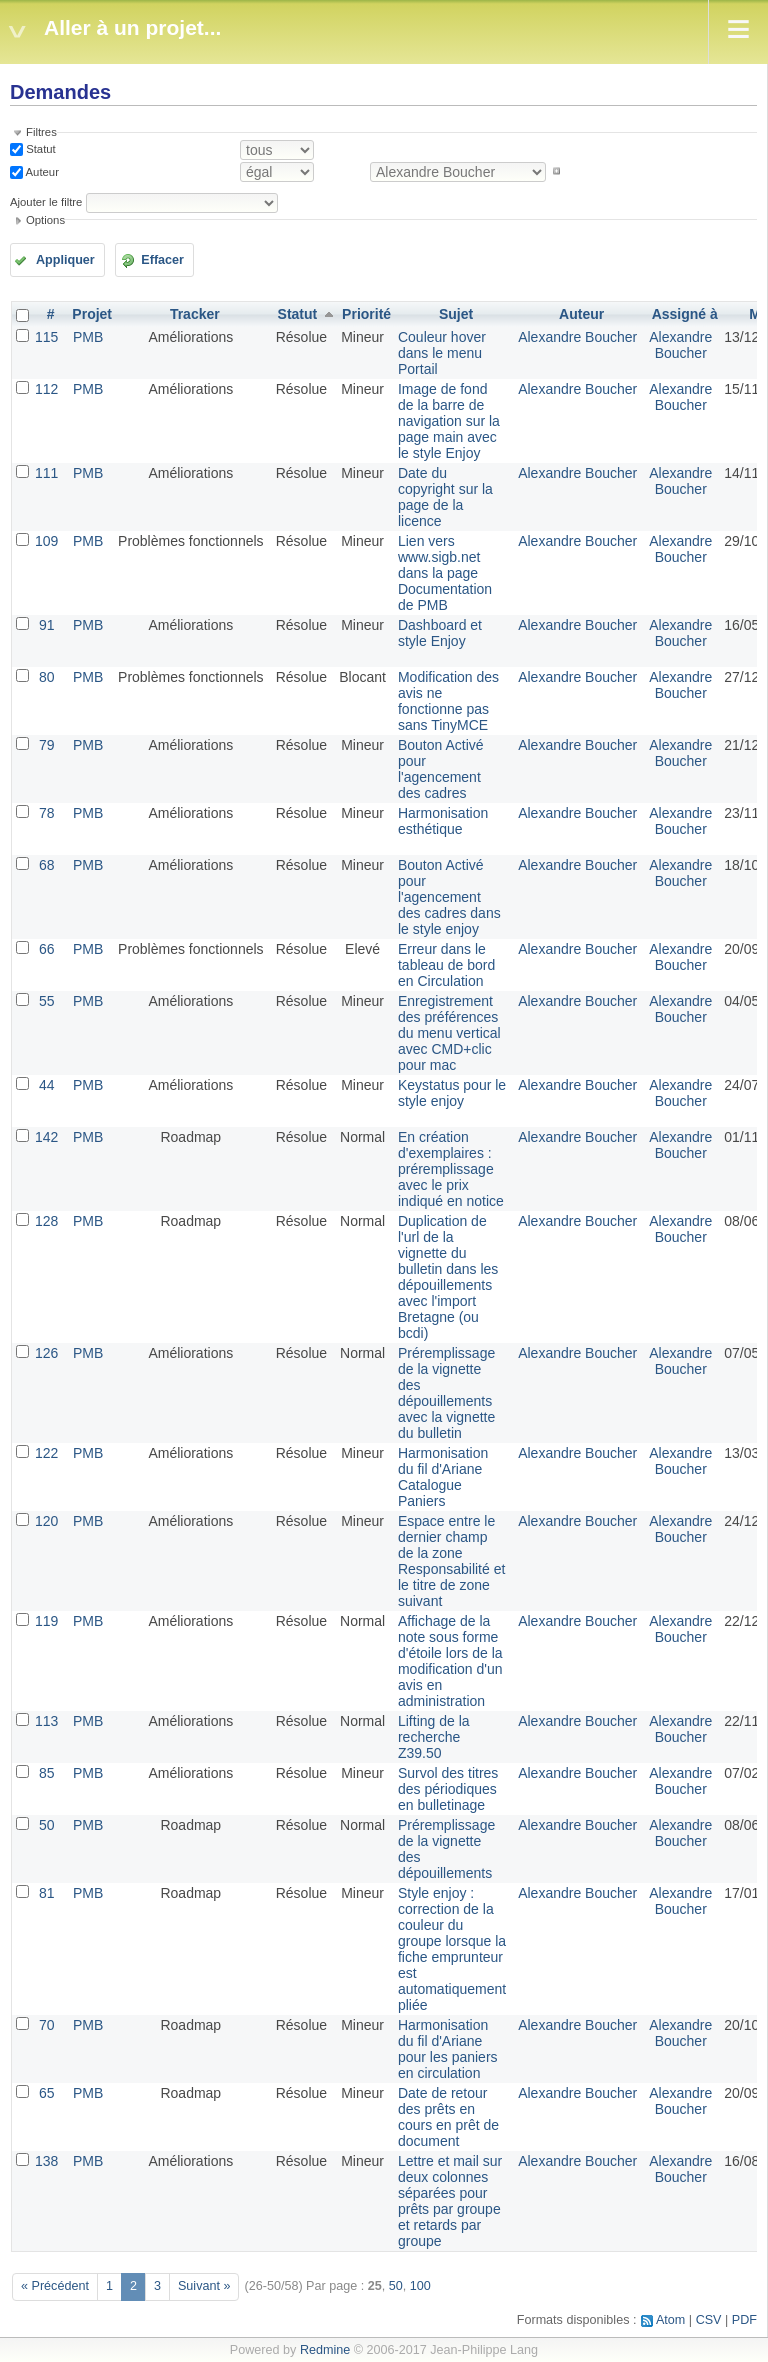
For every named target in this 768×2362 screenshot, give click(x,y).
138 (46, 2161)
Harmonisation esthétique (443, 821)
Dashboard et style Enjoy (440, 633)
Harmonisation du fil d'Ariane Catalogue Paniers (443, 1477)
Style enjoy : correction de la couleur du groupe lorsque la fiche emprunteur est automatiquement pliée (452, 1949)
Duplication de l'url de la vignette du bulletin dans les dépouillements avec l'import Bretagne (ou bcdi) (448, 1277)
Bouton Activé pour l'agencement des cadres (441, 769)
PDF (744, 2320)
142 (46, 1137)
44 (47, 1085)
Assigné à (685, 314)
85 (47, 1773)
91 (47, 625)
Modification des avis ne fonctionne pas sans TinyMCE (448, 701)
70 (47, 2025)
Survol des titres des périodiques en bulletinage (448, 1789)
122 (46, 1453)
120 (46, 1521)
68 (47, 865)
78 (47, 813)
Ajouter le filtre (46, 202)
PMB (88, 337)
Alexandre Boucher (577, 337)
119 (46, 1621)
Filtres (41, 132)
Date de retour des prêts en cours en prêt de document (448, 2117)
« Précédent (55, 2286)
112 (46, 389)
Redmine (325, 2350)
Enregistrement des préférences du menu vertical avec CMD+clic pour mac (449, 1033)
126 (46, 1353)
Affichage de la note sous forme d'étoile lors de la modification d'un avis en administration (450, 1661)
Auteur (41, 171)
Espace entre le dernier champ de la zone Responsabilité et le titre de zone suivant (451, 1561)
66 (47, 949)
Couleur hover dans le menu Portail (442, 353)
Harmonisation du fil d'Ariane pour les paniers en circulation (448, 2049)
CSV (709, 2320)
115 (46, 337)
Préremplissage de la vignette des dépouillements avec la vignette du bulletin (446, 1393)
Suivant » (204, 2286)
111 (46, 473)
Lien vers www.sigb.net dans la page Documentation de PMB (445, 573)
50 (47, 1825)
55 (47, 1001)
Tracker (195, 314)
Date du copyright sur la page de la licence (445, 497)
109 (46, 541)
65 (47, 2093)
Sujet (456, 314)
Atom (670, 2320)
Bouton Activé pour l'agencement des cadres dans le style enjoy (449, 897)
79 (47, 745)
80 (47, 677)
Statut (39, 149)
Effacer (162, 260)
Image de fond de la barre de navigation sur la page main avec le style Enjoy (449, 421)
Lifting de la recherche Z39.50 (434, 1737)
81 (47, 1893)
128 (46, 1221)
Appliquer (65, 260)
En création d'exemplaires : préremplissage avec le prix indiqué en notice (451, 1169)
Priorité (366, 314)
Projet (92, 314)
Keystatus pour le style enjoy (452, 1093)
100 (420, 2286)
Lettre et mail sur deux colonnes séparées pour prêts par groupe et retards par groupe (450, 2201)
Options (45, 220)
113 (46, 1721)
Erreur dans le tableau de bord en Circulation (446, 965)
